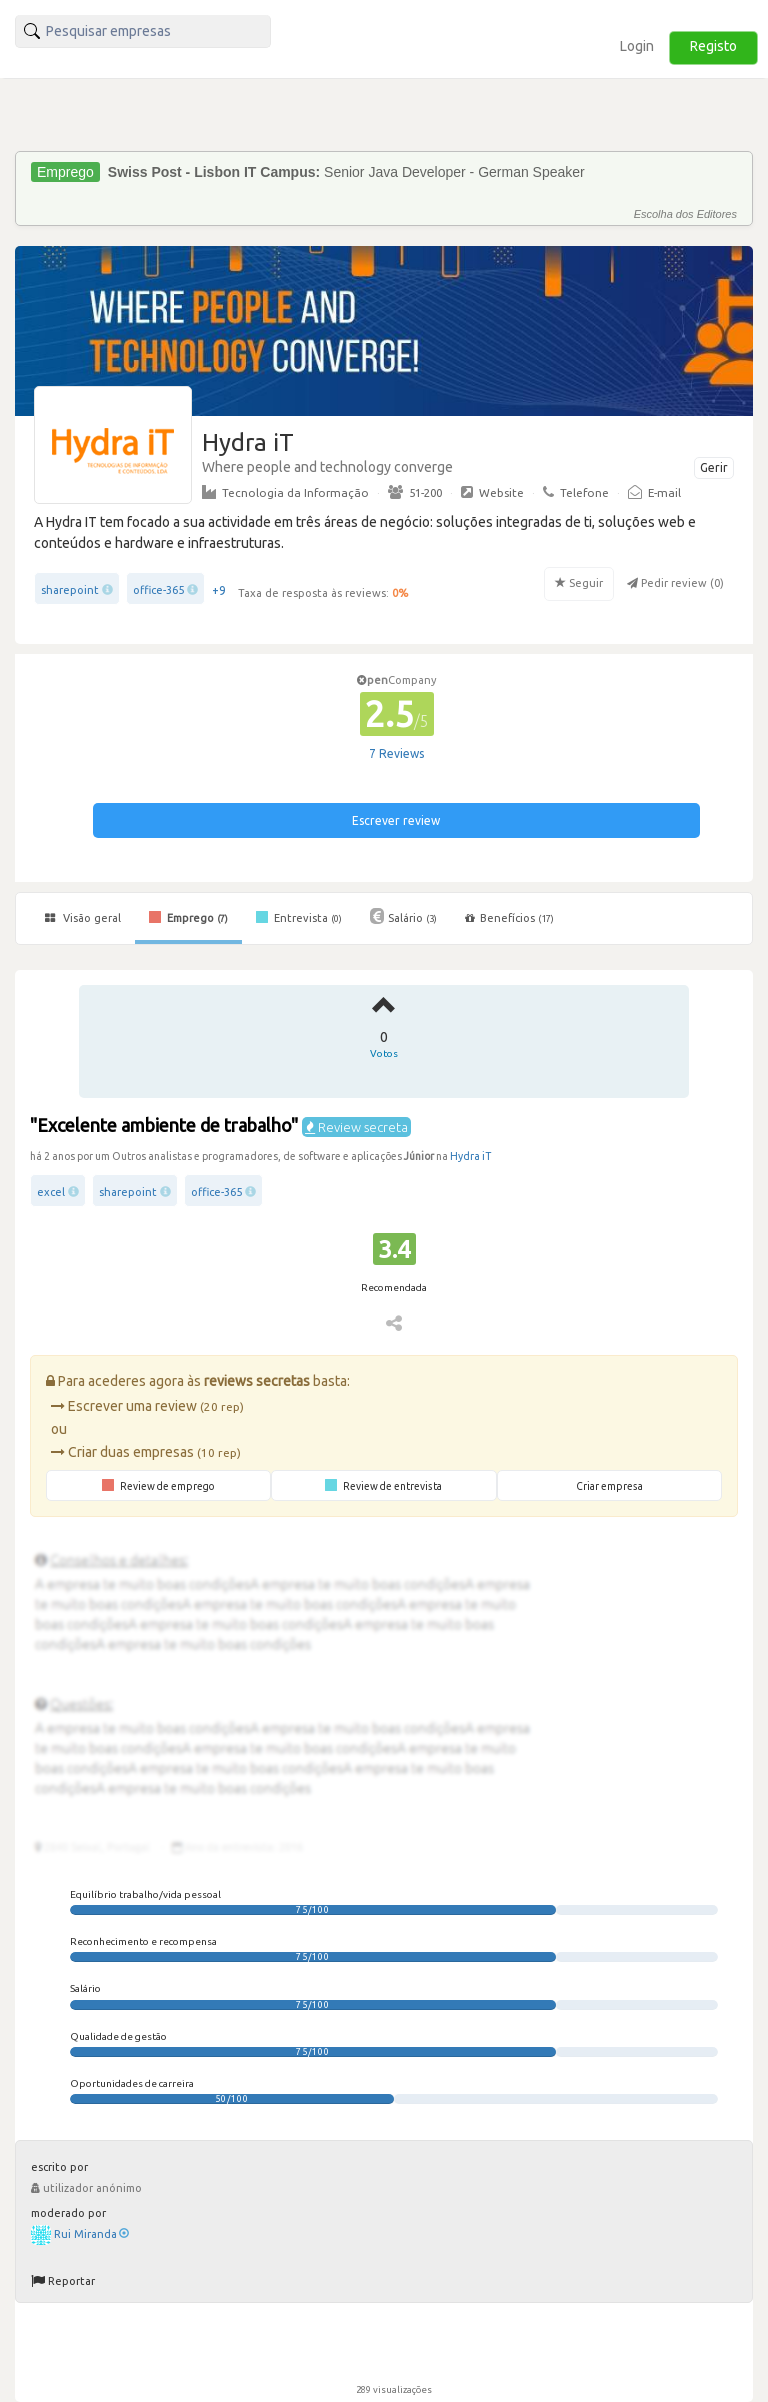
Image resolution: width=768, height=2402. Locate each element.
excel (51, 1192)
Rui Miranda (91, 2234)
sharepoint (70, 590)
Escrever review (396, 820)
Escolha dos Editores (685, 214)
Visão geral (83, 918)
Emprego (188, 917)
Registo (713, 46)
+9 (219, 590)
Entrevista (299, 917)
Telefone (576, 492)
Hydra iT (470, 1156)
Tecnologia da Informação (285, 492)
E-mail (654, 492)
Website (492, 492)
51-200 (415, 492)
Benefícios (509, 918)
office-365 (158, 590)
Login (637, 46)
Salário (403, 916)
